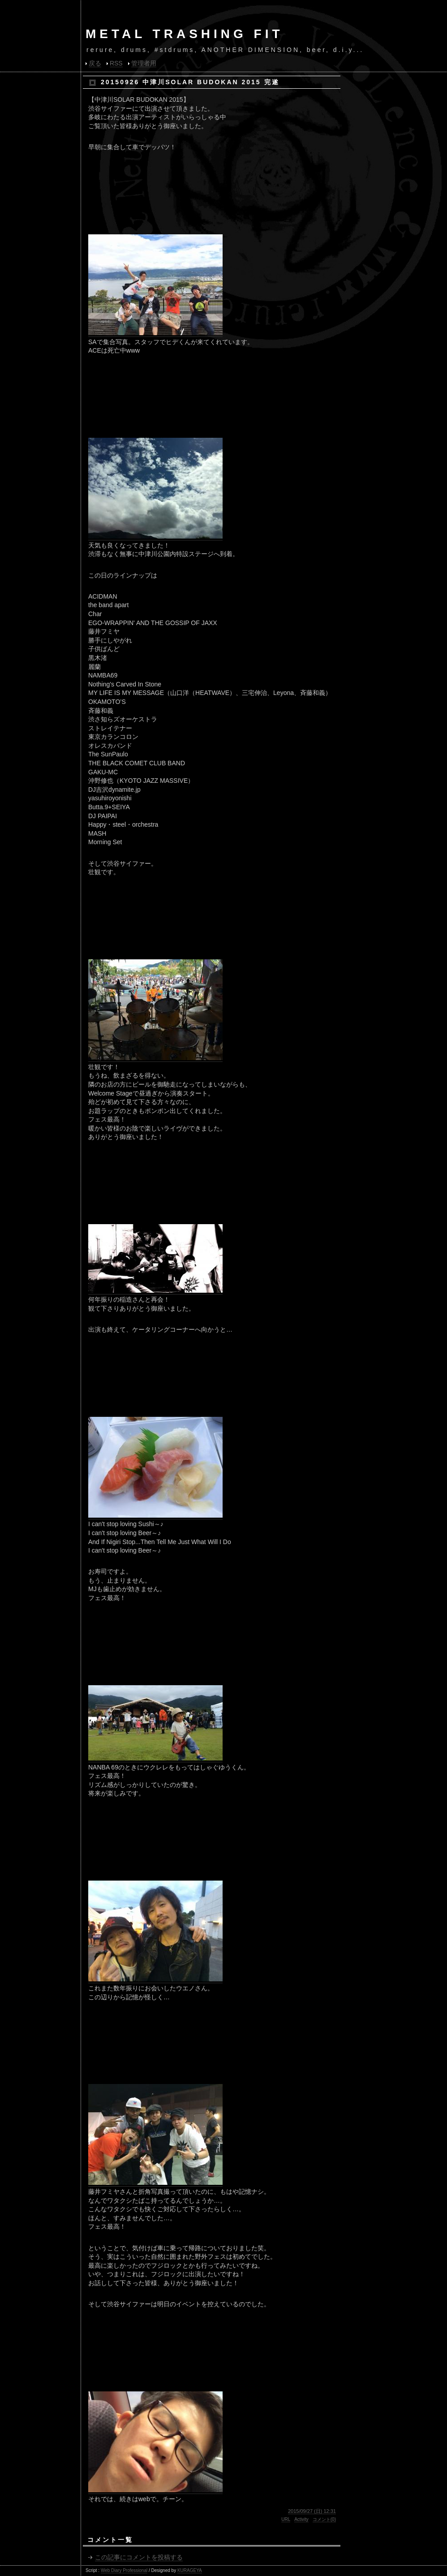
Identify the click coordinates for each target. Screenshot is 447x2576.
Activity (301, 2519)
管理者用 (143, 63)
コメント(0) (324, 2519)
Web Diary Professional (124, 2570)
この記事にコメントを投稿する (139, 2557)
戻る (95, 63)
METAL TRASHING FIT (185, 34)
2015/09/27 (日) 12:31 (312, 2511)
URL (285, 2519)
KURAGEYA (189, 2570)
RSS (116, 63)
